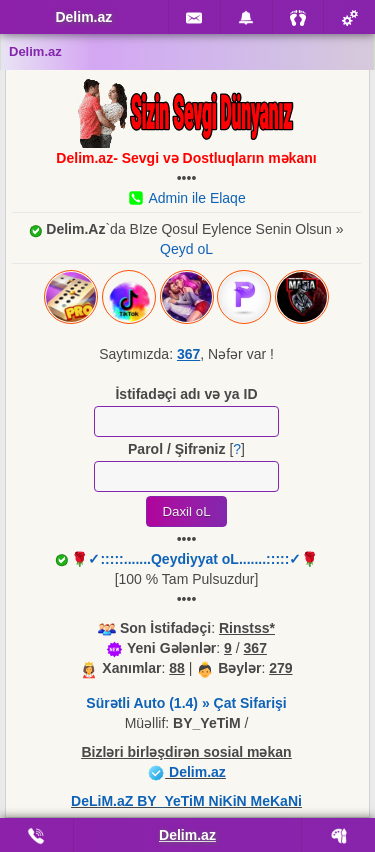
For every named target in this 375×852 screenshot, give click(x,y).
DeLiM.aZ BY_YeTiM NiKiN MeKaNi (186, 801)
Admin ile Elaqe (186, 198)
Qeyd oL (186, 249)
